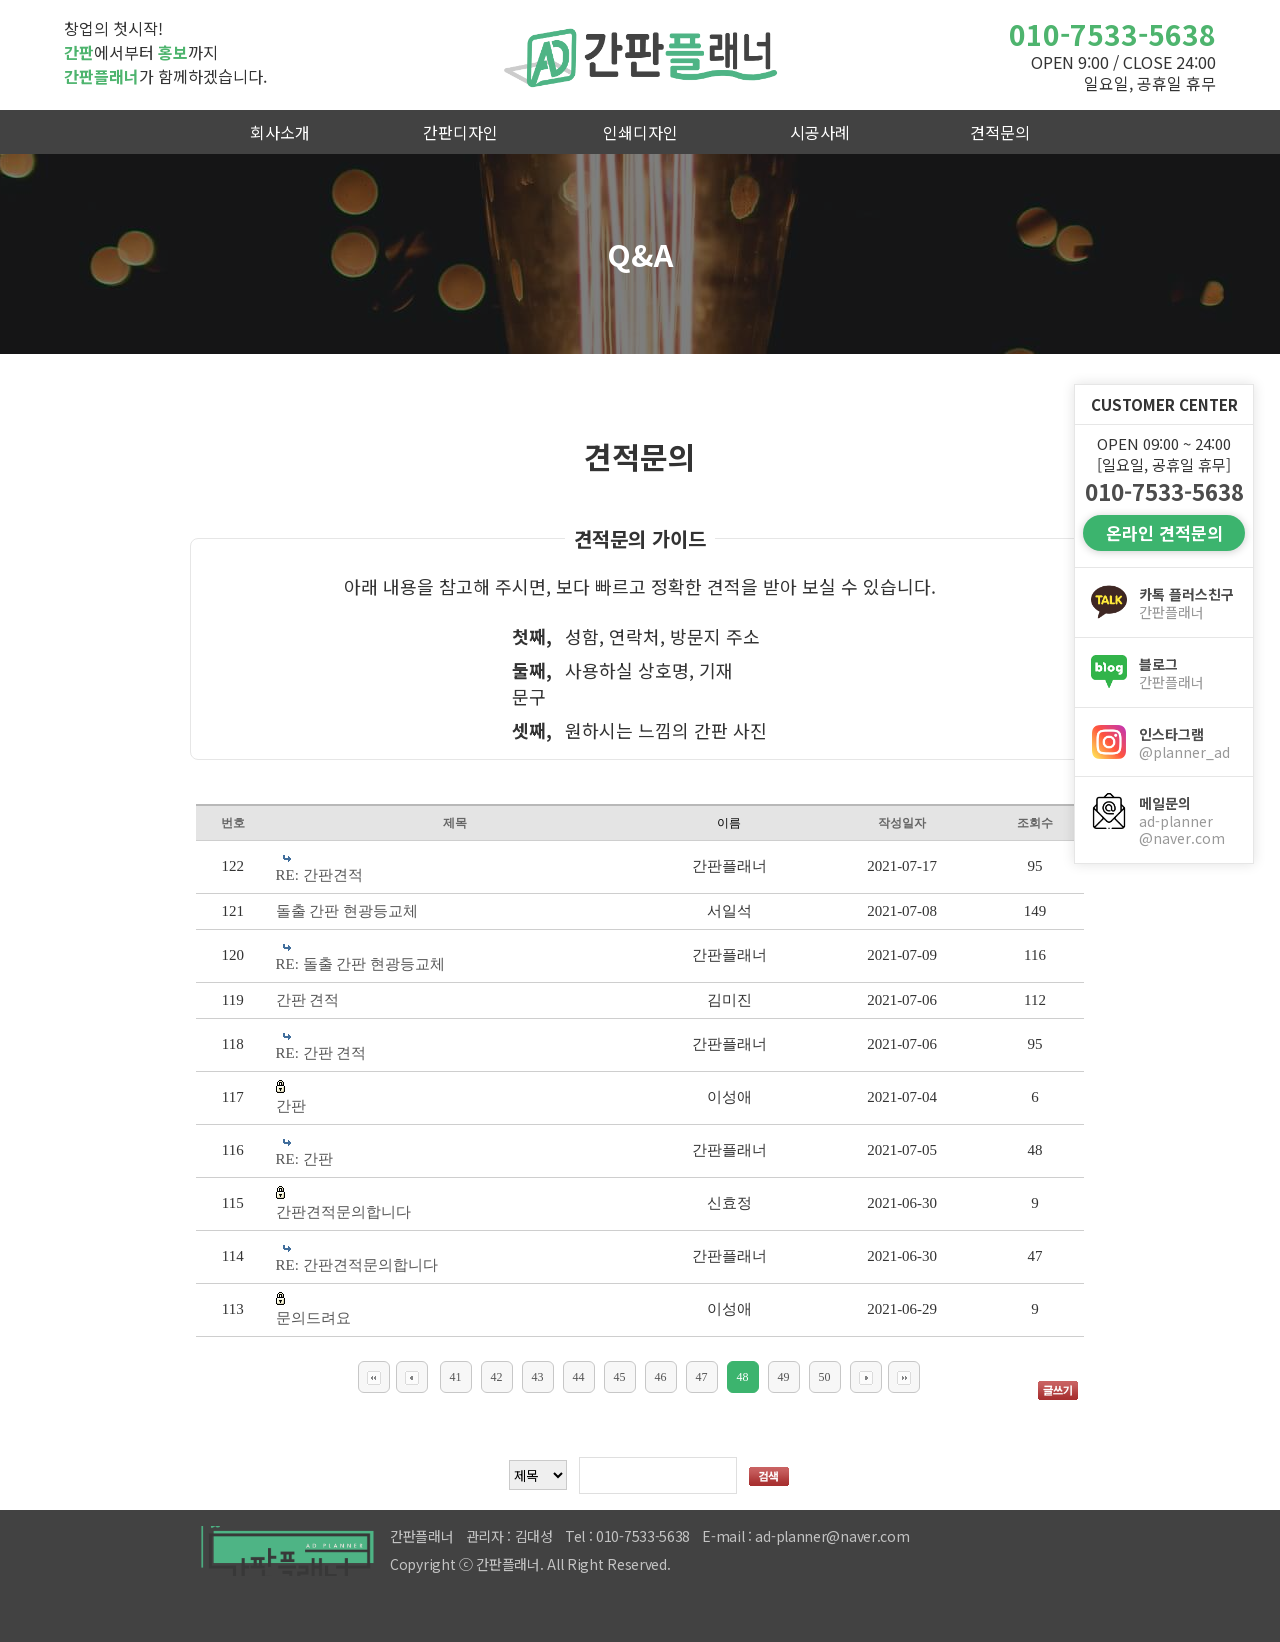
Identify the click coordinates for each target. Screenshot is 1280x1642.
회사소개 (280, 132)
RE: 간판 (304, 1159)
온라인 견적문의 (1164, 532)
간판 (291, 1106)
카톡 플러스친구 (1188, 603)
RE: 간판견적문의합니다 (357, 1265)
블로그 (1188, 673)
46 (661, 1377)
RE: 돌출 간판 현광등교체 (361, 964)
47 (702, 1377)
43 (538, 1377)
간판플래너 (640, 55)
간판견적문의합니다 (343, 1212)
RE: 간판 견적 (321, 1053)
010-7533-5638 (1112, 34)
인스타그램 (1188, 743)
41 (456, 1377)
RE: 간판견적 (319, 875)
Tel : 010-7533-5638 (627, 1536)
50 (825, 1377)
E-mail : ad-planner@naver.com (805, 1536)
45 (620, 1377)
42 (497, 1377)
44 (579, 1377)
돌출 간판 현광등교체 (347, 911)
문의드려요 (313, 1318)
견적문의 (1000, 132)
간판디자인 (460, 132)
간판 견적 (308, 1000)
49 (784, 1377)
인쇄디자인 (640, 132)
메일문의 (1188, 820)
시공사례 (820, 132)
